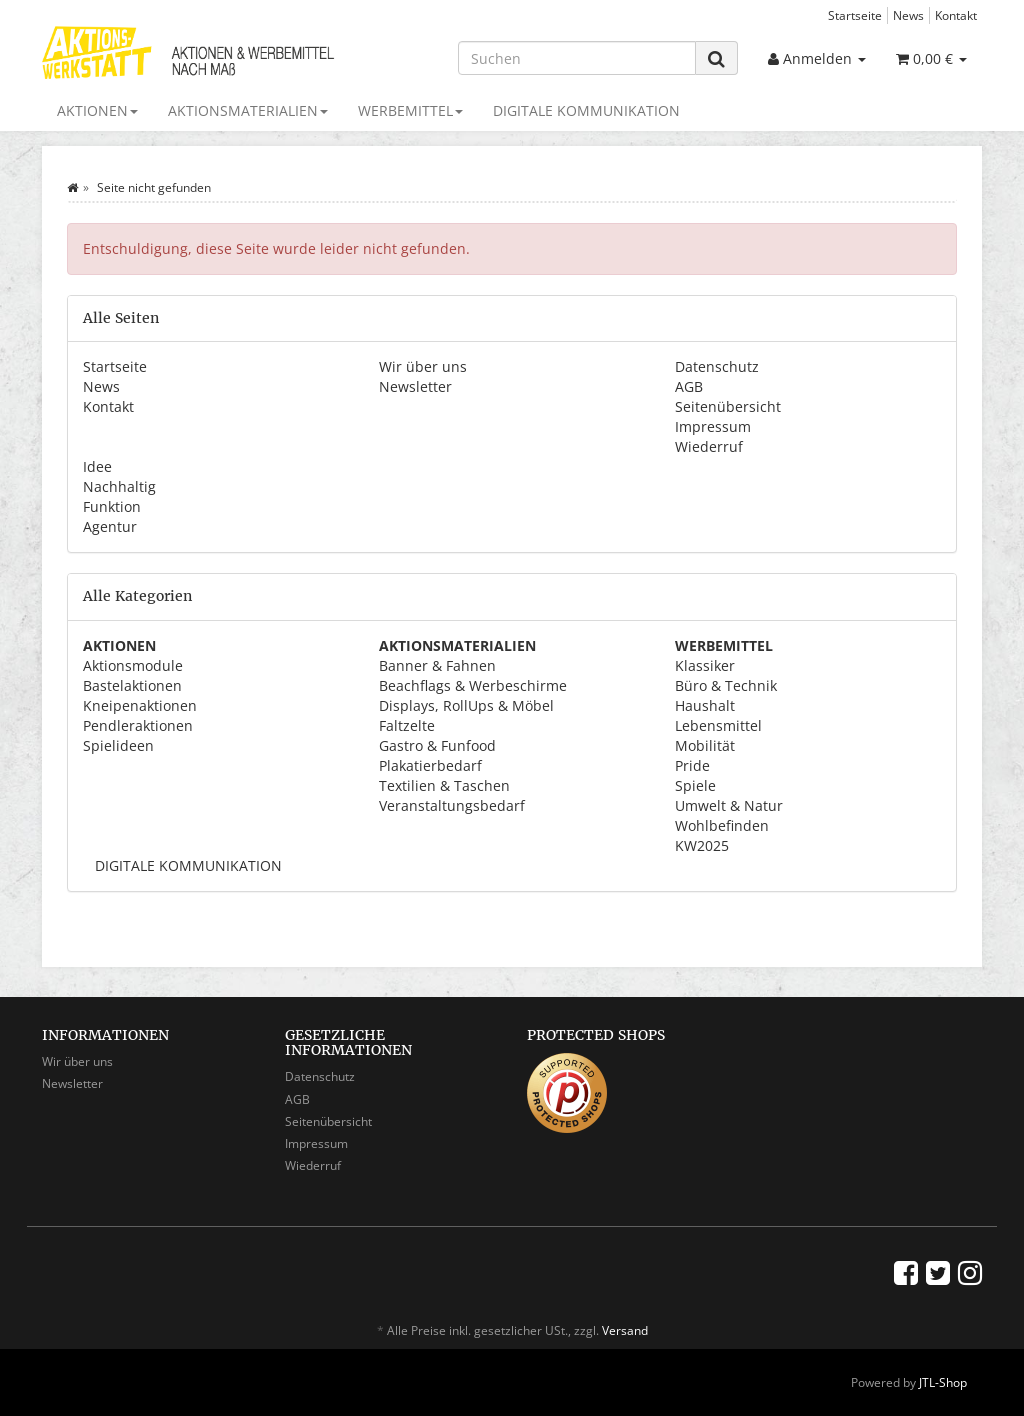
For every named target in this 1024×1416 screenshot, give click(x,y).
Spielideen (118, 745)
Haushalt (705, 705)
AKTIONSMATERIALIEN (248, 110)
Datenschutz (717, 366)
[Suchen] (577, 58)
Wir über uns (423, 366)
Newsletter (415, 386)
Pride (692, 765)
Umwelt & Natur (729, 805)
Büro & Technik (726, 685)
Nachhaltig (119, 486)
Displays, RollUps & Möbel (466, 705)
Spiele (695, 785)
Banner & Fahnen (437, 665)
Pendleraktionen (138, 725)
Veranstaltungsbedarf (452, 805)
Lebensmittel (718, 725)
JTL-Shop (943, 1382)
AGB (689, 386)
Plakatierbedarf (430, 765)
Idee (97, 466)
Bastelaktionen (132, 685)
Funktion (112, 506)
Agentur (110, 526)
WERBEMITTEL (410, 110)
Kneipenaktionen (140, 705)
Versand (625, 1330)
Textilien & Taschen (444, 785)
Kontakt (956, 15)
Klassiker (705, 665)
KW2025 (702, 845)
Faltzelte (407, 725)
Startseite (855, 15)
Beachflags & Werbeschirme (473, 685)
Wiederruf (709, 446)
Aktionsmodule (133, 665)
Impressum (713, 426)
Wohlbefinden (722, 825)
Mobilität (705, 745)
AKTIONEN (97, 110)
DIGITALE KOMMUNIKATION (586, 110)
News (908, 15)
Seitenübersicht (728, 406)
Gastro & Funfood (437, 745)
